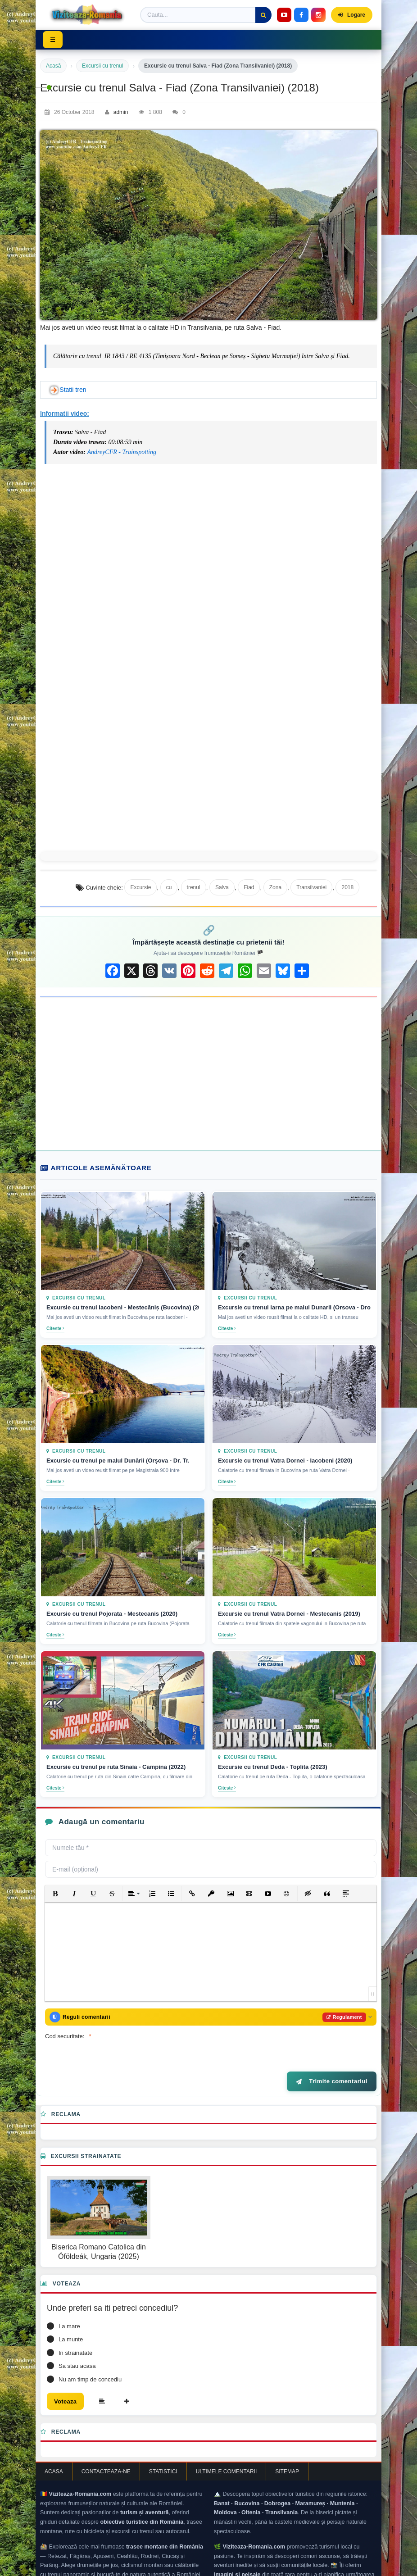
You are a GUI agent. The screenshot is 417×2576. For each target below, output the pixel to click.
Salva (222, 887)
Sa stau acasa (77, 2343)
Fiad (249, 887)
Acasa (54, 2451)
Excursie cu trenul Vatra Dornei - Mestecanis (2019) (289, 1613)
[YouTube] (284, 15)
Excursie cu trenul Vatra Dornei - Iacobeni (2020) (285, 1460)
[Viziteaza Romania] (90, 15)
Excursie (140, 887)
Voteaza (68, 2379)
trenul (193, 887)
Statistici (163, 2451)
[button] (55, 1869)
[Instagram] (318, 15)
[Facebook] (301, 15)
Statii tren (72, 389)
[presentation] (203, 2022)
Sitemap (287, 2451)
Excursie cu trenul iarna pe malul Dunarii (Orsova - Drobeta (294, 1307)
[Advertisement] (208, 1073)
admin (120, 112)
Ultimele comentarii (226, 2451)
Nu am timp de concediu (90, 2356)
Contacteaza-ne (106, 2451)
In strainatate (75, 2330)
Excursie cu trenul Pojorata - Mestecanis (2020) (111, 1613)
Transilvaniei (311, 887)
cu (169, 887)
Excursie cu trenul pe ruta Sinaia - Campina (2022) (116, 1766)
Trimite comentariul (331, 2058)
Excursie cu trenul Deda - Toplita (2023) (272, 1766)
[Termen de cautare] (206, 15)
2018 (347, 887)
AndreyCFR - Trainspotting (121, 452)
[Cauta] (263, 15)
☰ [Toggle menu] (55, 39)
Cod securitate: (64, 2013)
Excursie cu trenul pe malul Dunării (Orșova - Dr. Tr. (118, 1460)
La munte (71, 2316)
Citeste (55, 1328)
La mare (69, 2303)
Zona (275, 887)
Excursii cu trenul (102, 66)
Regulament (338, 1993)
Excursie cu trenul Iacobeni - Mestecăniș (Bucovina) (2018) (122, 1307)
